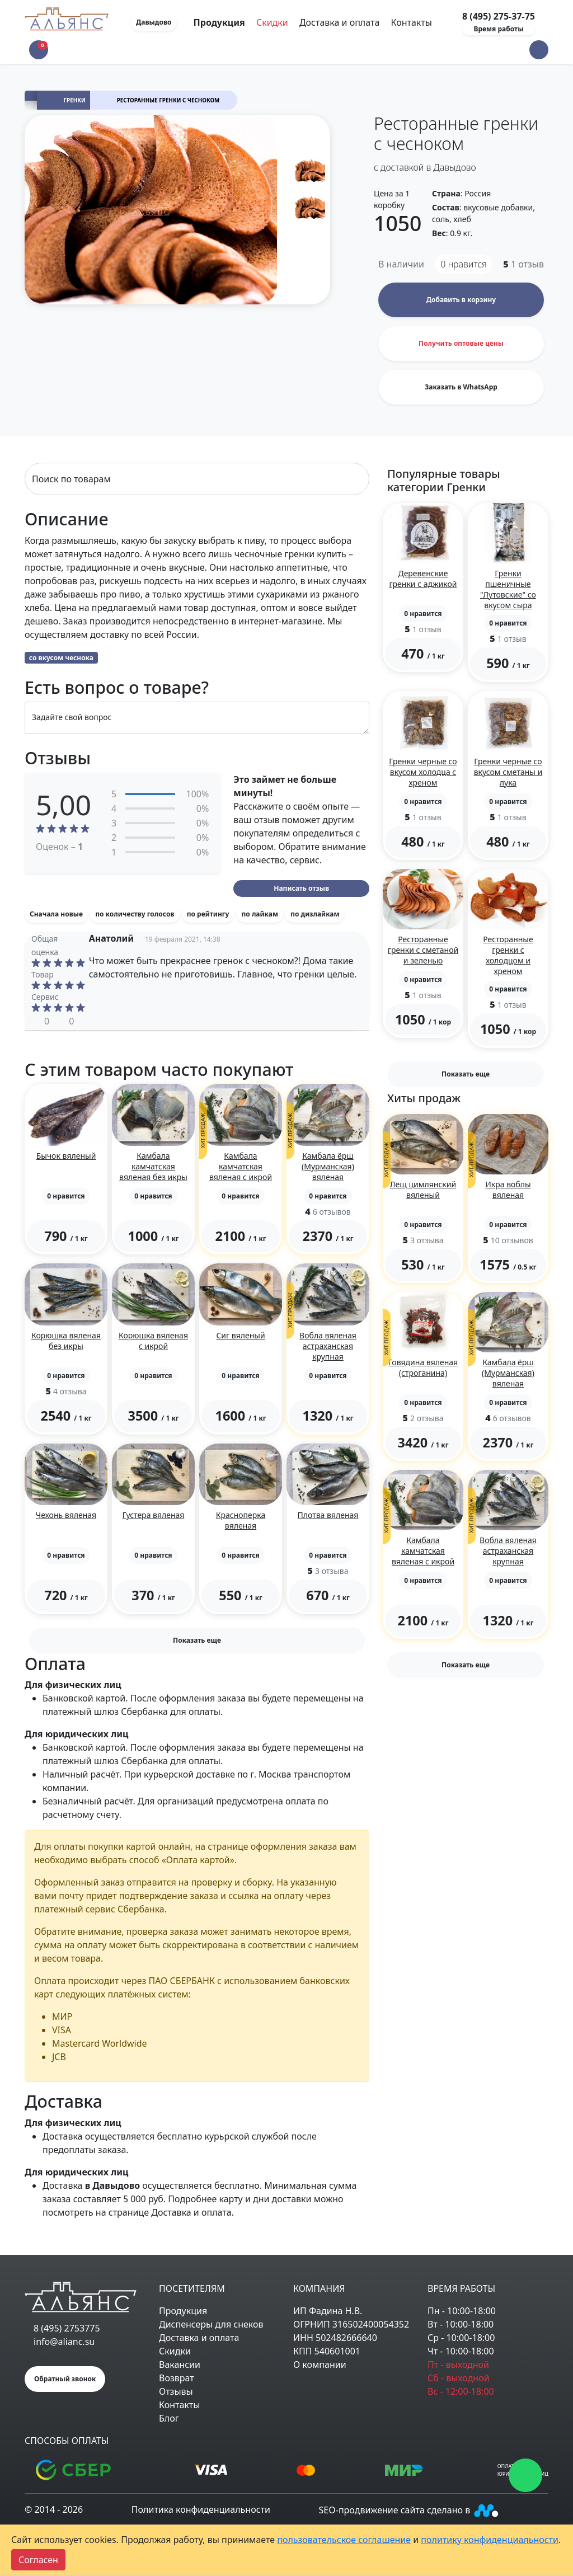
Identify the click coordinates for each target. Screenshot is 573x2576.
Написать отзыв (301, 888)
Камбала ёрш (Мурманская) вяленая (328, 1166)
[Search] (197, 479)
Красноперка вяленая (241, 1520)
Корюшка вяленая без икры (66, 1340)
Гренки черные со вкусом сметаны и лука (508, 772)
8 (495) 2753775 (67, 2328)
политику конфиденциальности (489, 2539)
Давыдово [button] (154, 22)
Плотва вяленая (328, 1515)
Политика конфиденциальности (200, 2509)
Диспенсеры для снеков (211, 2324)
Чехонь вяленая (66, 1515)
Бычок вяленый (66, 1155)
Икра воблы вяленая (507, 1189)
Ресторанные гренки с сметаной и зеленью (423, 950)
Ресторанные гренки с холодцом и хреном (508, 955)
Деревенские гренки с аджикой (423, 578)
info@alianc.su (64, 2341)
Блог (169, 2418)
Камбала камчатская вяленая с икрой (240, 1166)
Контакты (411, 22)
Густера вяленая (154, 1515)
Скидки (272, 22)
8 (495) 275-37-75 (498, 16)
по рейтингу (208, 914)
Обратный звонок (65, 2379)
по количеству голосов (134, 914)
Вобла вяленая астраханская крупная (327, 1346)
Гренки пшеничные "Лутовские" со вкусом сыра (508, 589)
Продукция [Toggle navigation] (220, 22)
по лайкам (260, 914)
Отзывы (176, 2391)
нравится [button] (463, 264)
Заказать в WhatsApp (461, 387)
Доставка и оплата (339, 22)
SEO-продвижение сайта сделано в (409, 2510)
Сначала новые (56, 914)
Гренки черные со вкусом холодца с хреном (423, 772)
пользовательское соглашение (344, 2539)
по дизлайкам (314, 914)
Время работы (498, 29)
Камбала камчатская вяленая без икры (153, 1166)
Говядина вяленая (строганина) (423, 1367)
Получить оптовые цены (461, 343)
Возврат (176, 2378)
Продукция (183, 2311)
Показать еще (197, 1640)
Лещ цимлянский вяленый (423, 1189)
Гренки (75, 100)
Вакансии (179, 2364)
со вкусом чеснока (61, 657)
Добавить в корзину (461, 299)
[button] (538, 49)
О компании (319, 2364)
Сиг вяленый (240, 1335)
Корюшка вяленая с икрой (153, 1340)
